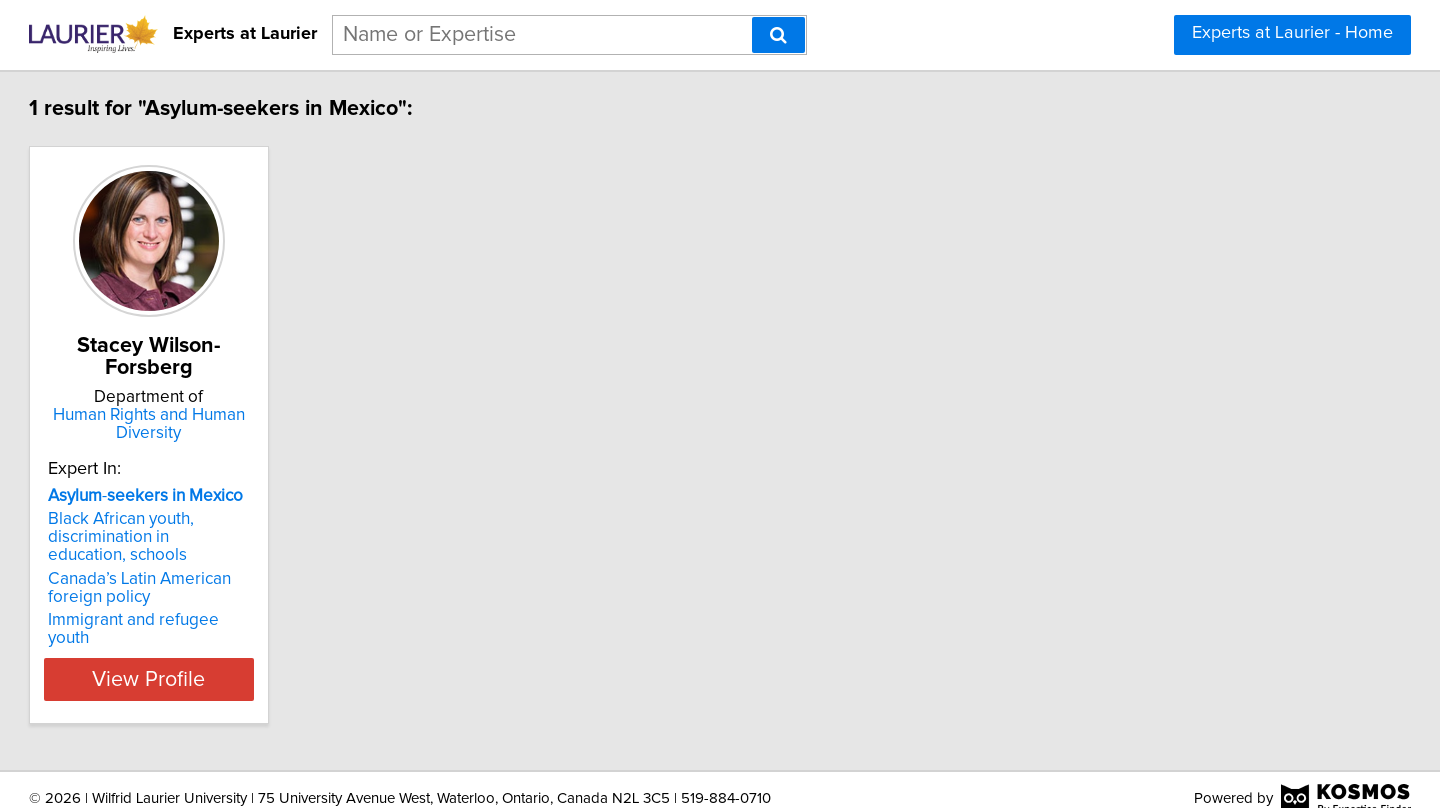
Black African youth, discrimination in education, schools (240, 537)
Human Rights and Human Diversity (265, 424)
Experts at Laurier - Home (1292, 33)
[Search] (778, 35)
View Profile (265, 661)
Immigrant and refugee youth (247, 620)
